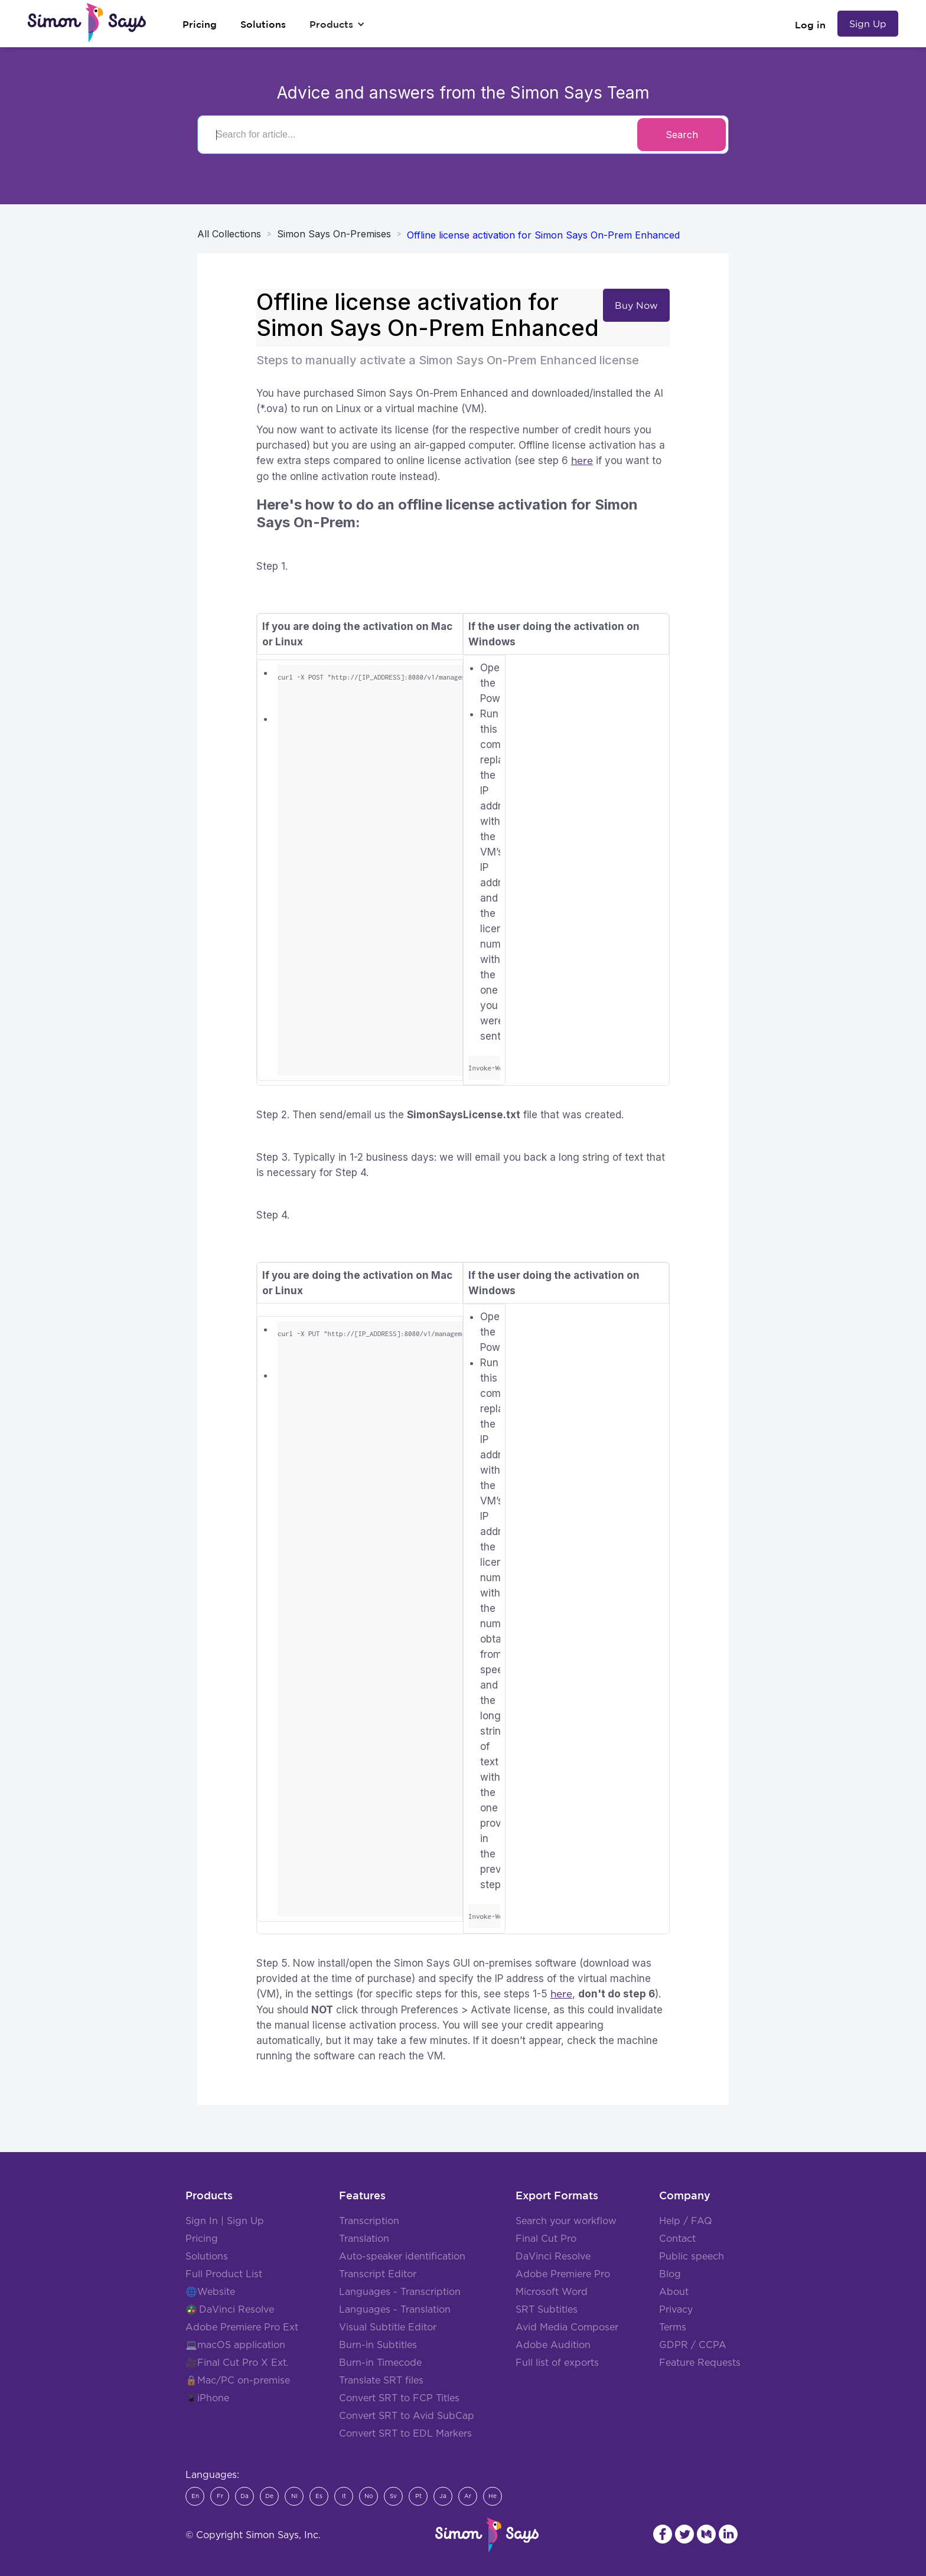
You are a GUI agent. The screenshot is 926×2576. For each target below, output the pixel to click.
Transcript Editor (377, 2274)
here (582, 461)
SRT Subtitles (547, 2309)
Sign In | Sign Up (224, 2221)
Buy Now (636, 305)
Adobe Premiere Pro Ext (241, 2327)
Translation (364, 2239)
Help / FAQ (685, 2221)
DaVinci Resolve (236, 2309)
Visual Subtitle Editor (387, 2327)
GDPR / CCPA (692, 2345)
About (674, 2292)
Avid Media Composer (567, 2327)
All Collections (229, 234)
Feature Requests (700, 2363)
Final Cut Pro (546, 2239)
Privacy (676, 2309)
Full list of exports (557, 2363)
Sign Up (867, 23)
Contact (677, 2239)
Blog (670, 2274)
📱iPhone (207, 2398)
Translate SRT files (381, 2380)
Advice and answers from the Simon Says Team (463, 93)
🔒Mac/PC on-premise (237, 2380)
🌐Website (210, 2292)
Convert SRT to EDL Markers (405, 2433)
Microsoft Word (552, 2292)
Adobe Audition (553, 2345)
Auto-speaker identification (402, 2256)
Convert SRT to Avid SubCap (406, 2416)
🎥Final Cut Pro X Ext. (237, 2363)
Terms (672, 2327)
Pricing (201, 2239)
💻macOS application (235, 2345)
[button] (337, 24)
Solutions (206, 2256)
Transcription (369, 2221)
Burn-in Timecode (380, 2363)
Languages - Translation (395, 2309)
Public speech (691, 2256)
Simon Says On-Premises (334, 234)
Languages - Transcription (400, 2292)
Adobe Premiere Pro (563, 2274)
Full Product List (223, 2274)
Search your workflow (566, 2221)
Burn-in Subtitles (378, 2345)
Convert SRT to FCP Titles (399, 2398)
